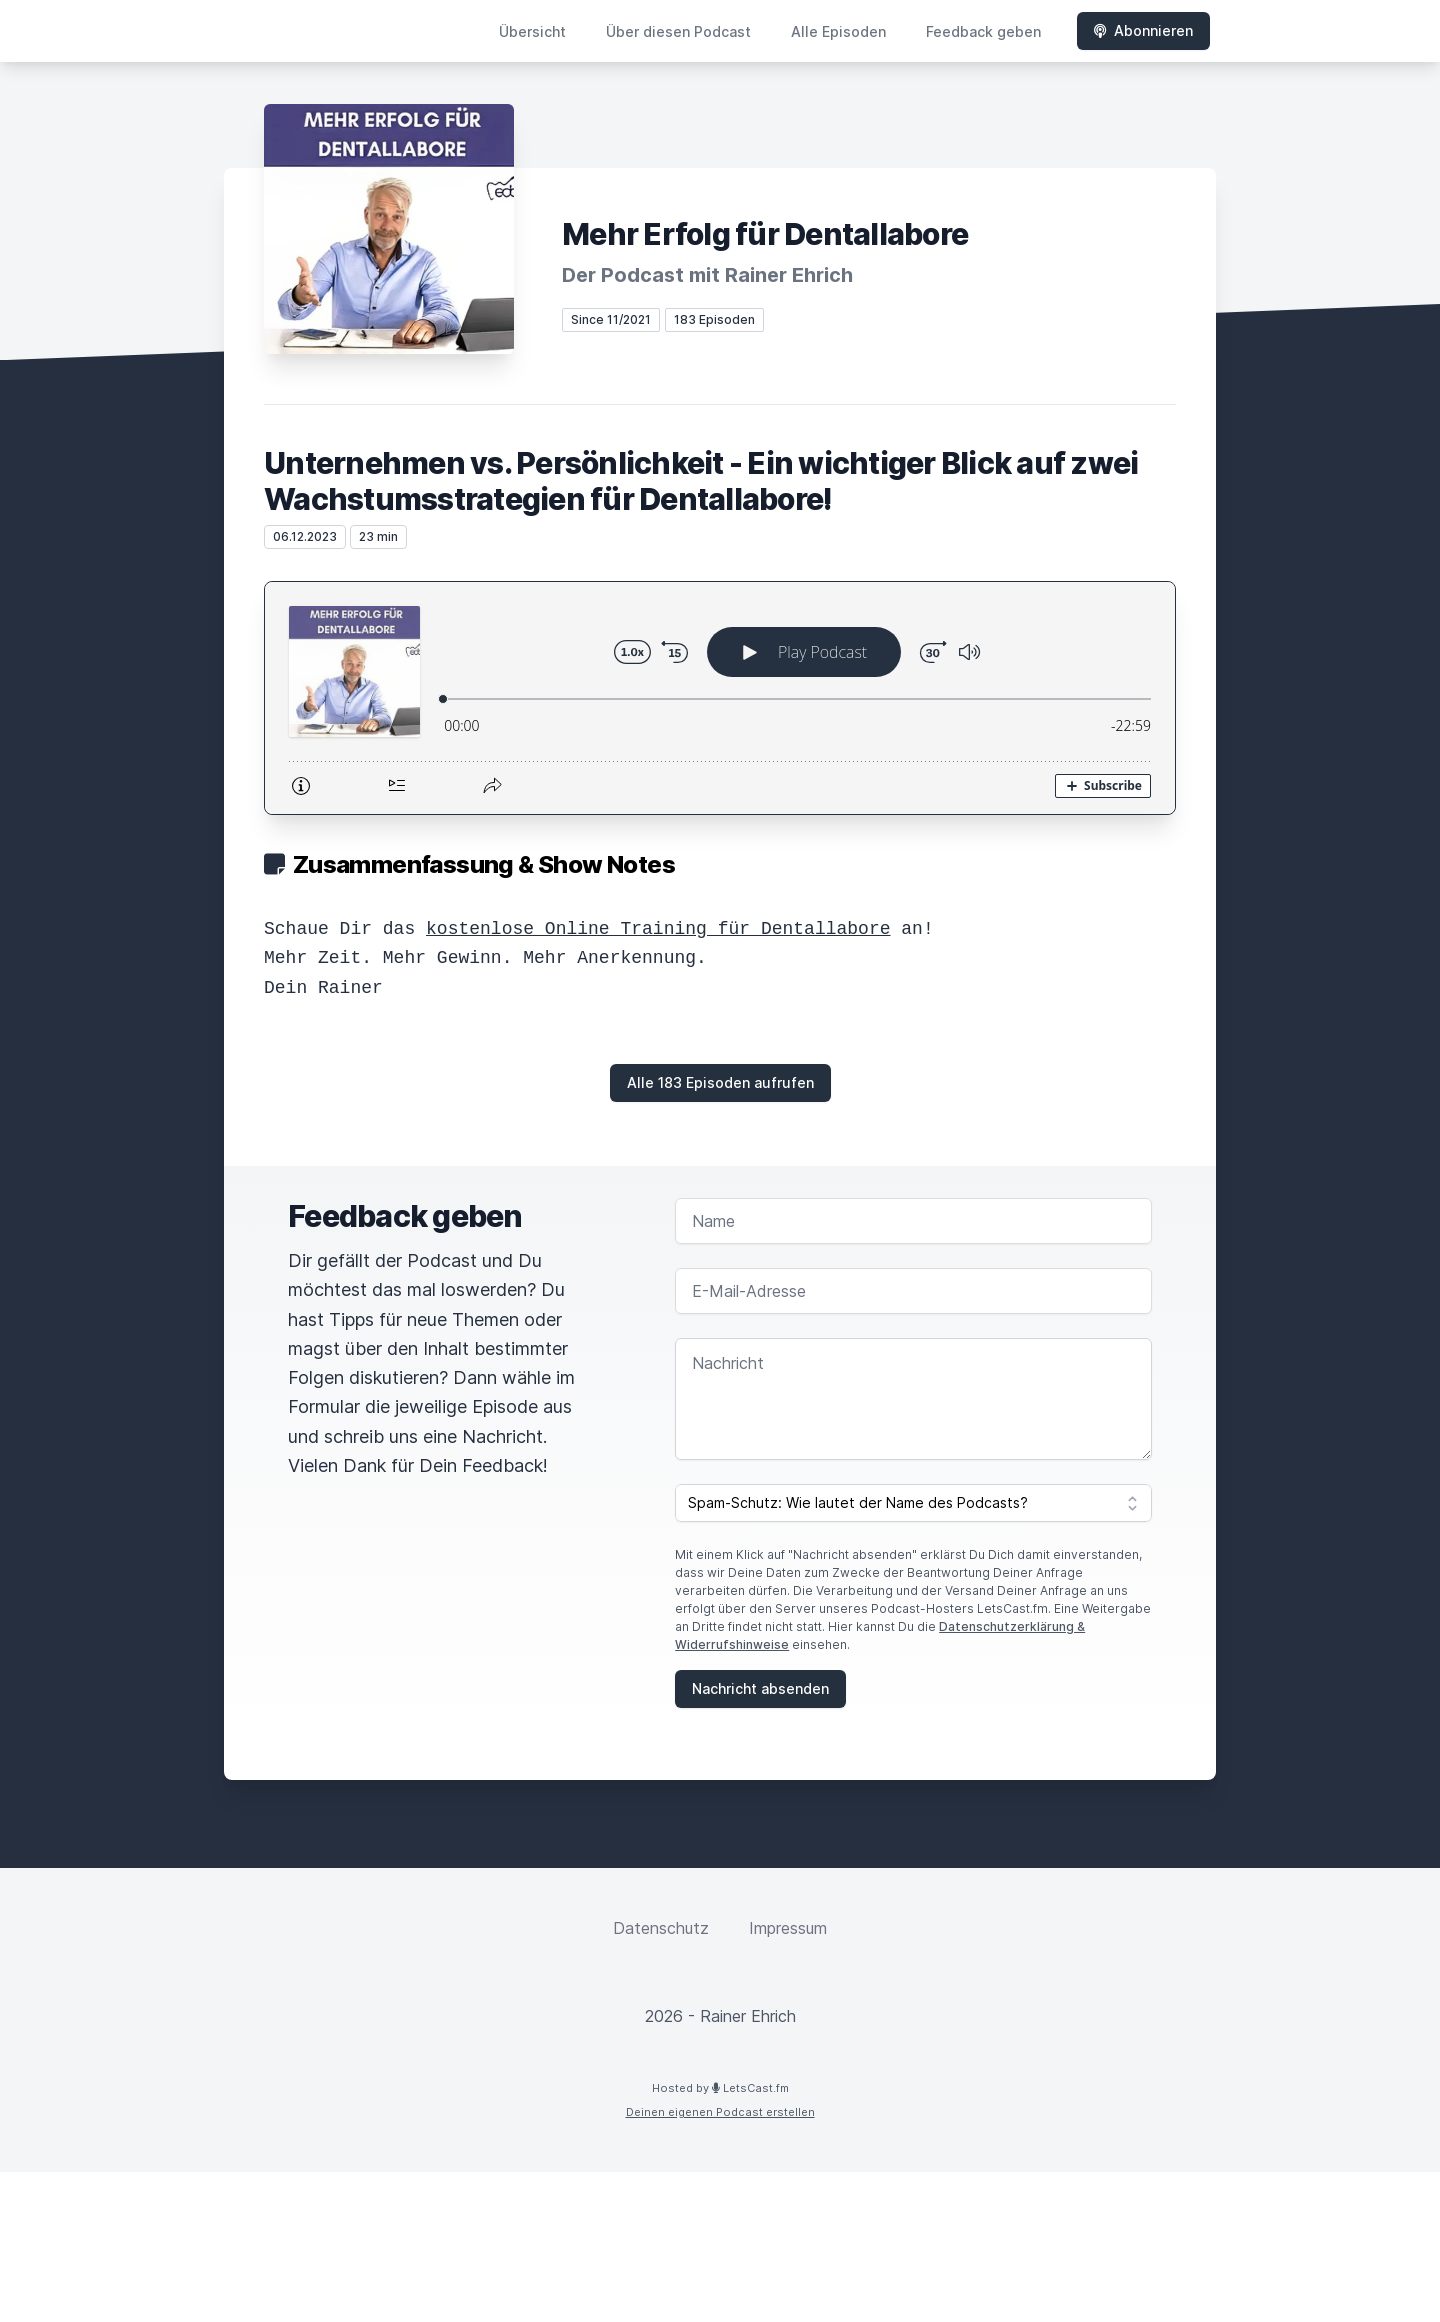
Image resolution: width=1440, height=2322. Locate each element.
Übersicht (532, 31)
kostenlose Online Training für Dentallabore (658, 929)
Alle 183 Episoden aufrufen (720, 1082)
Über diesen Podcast (678, 31)
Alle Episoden (838, 31)
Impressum (788, 1928)
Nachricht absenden (760, 1688)
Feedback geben (983, 31)
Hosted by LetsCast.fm (720, 2088)
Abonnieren (1143, 30)
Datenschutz (661, 1928)
